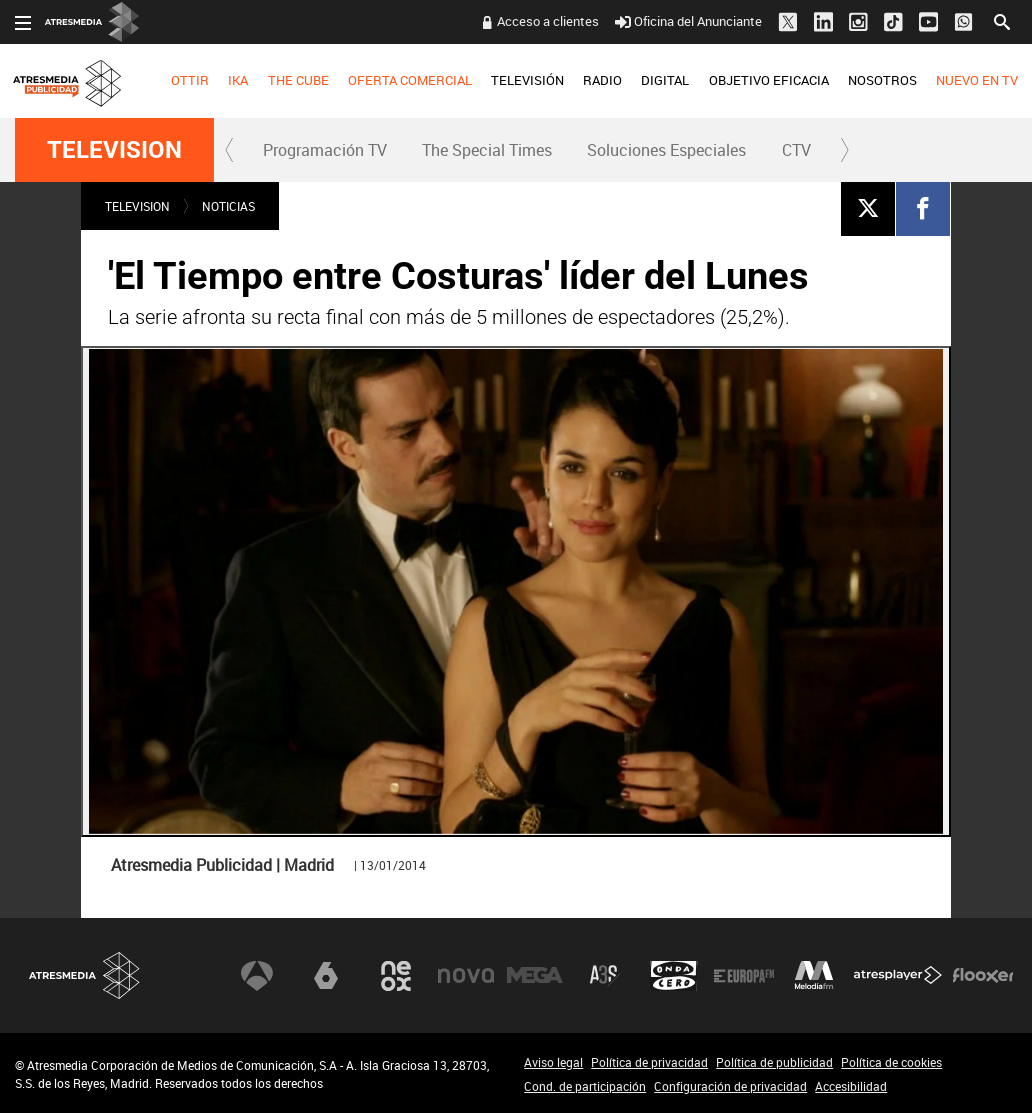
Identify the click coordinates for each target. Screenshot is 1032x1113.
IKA (238, 80)
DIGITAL (665, 80)
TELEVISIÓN (527, 80)
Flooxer (983, 976)
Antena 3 (257, 976)
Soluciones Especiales (666, 150)
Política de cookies (891, 1062)
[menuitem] (190, 81)
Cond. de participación (585, 1086)
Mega (535, 976)
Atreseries (605, 976)
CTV (796, 150)
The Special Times (487, 150)
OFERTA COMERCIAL (410, 80)
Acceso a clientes (548, 21)
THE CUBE (298, 80)
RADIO (602, 80)
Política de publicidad (774, 1062)
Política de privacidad (649, 1062)
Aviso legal (553, 1062)
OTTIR (190, 80)
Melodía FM (814, 976)
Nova (466, 976)
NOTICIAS (228, 206)
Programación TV (325, 150)
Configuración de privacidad (730, 1086)
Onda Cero (674, 976)
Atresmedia (85, 975)
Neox (396, 976)
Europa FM (744, 976)
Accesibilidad (851, 1086)
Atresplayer (898, 976)
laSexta (326, 976)
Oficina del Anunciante (688, 21)
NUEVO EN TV (977, 80)
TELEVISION (114, 150)
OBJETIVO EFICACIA (769, 80)
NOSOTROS (882, 80)
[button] (230, 150)
